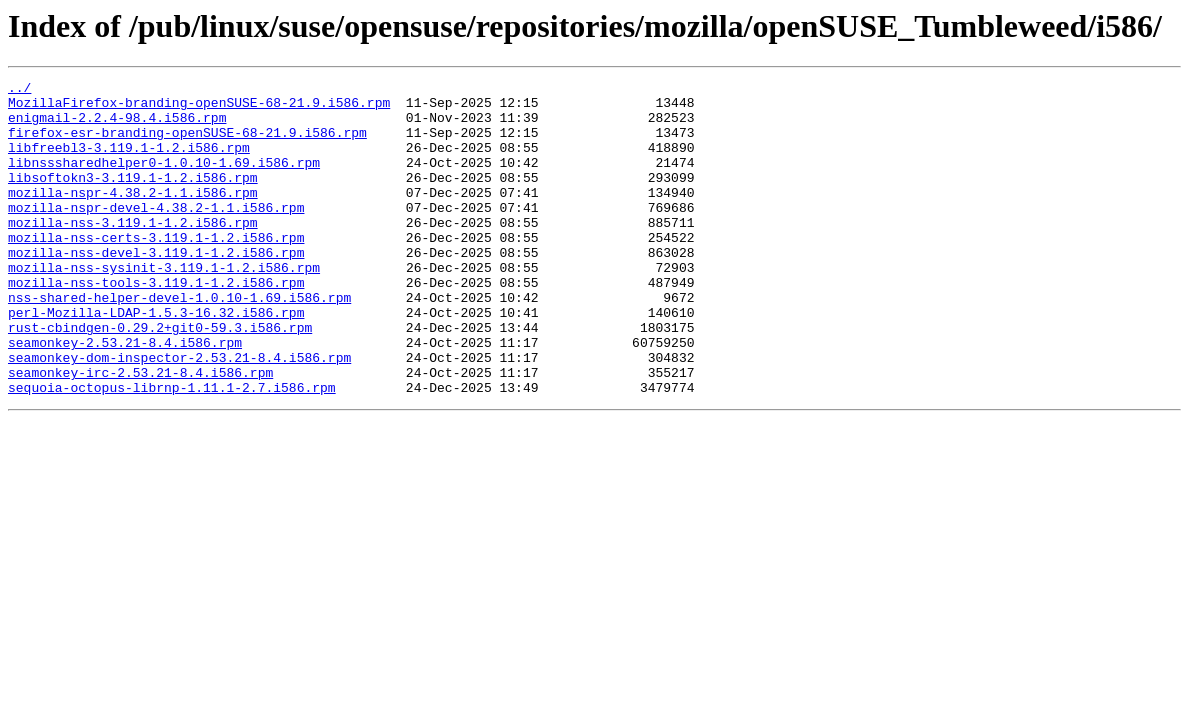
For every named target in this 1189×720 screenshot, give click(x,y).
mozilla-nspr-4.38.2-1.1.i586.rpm (133, 216)
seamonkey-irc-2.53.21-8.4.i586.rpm (140, 432)
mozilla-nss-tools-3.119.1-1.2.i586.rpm (156, 324)
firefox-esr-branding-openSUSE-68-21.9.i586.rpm (187, 144)
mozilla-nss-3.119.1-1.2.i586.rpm (133, 252)
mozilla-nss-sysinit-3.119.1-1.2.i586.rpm (164, 306)
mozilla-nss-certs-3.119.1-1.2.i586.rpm (156, 270)
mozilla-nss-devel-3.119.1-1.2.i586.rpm (156, 288)
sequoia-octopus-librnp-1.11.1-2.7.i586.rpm (172, 450)
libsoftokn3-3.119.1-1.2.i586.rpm (133, 198)
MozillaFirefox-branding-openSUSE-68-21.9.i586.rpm (199, 108)
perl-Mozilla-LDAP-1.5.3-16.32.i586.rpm (156, 360)
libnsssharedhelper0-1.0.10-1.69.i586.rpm (164, 180)
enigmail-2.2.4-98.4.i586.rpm (117, 126)
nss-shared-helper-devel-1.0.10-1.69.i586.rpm (179, 342)
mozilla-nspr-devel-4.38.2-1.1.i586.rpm (156, 234)
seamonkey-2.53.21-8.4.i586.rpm (125, 396)
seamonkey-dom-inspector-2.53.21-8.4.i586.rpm (179, 414)
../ (19, 90)
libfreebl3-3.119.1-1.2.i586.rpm (129, 162)
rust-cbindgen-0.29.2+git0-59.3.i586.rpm (160, 378)
